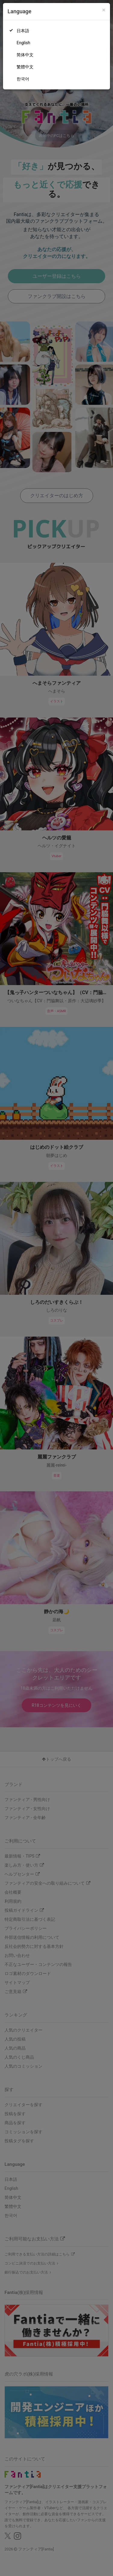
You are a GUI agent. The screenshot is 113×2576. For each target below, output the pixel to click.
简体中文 (25, 54)
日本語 (23, 30)
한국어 (23, 78)
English (23, 42)
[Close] (103, 10)
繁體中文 (25, 66)
